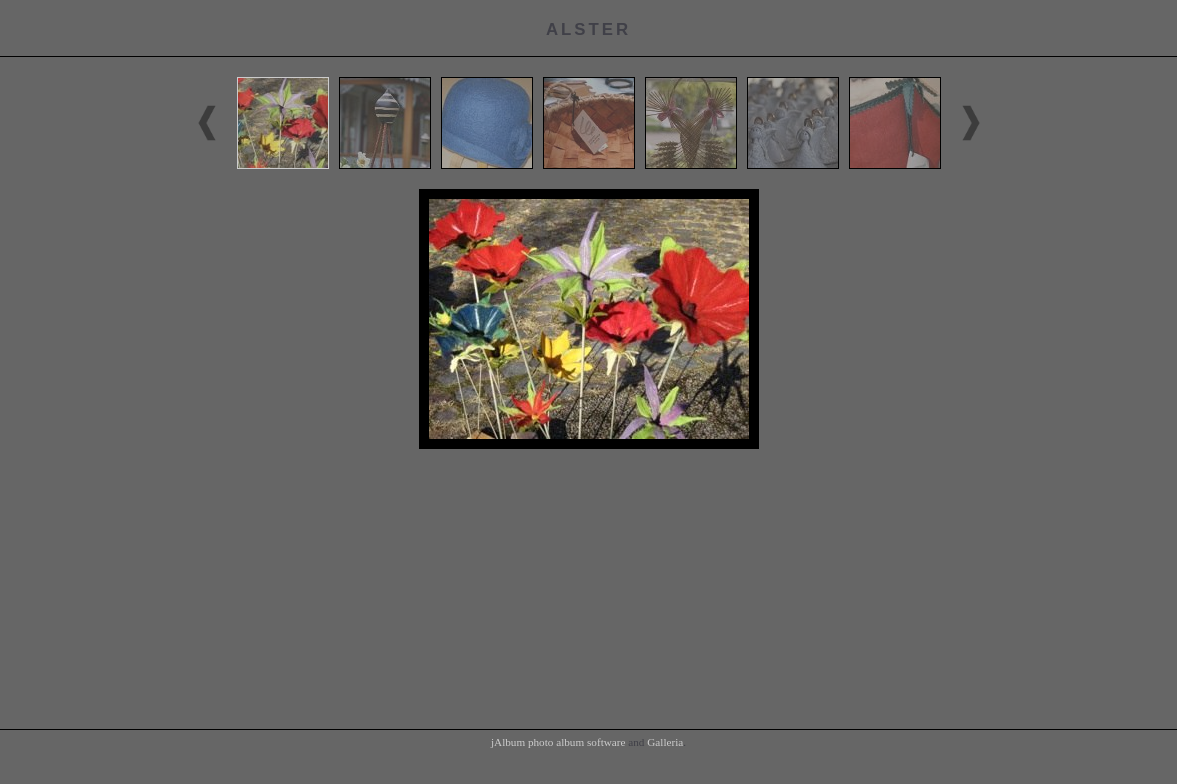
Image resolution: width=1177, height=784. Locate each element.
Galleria (665, 742)
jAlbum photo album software (558, 742)
